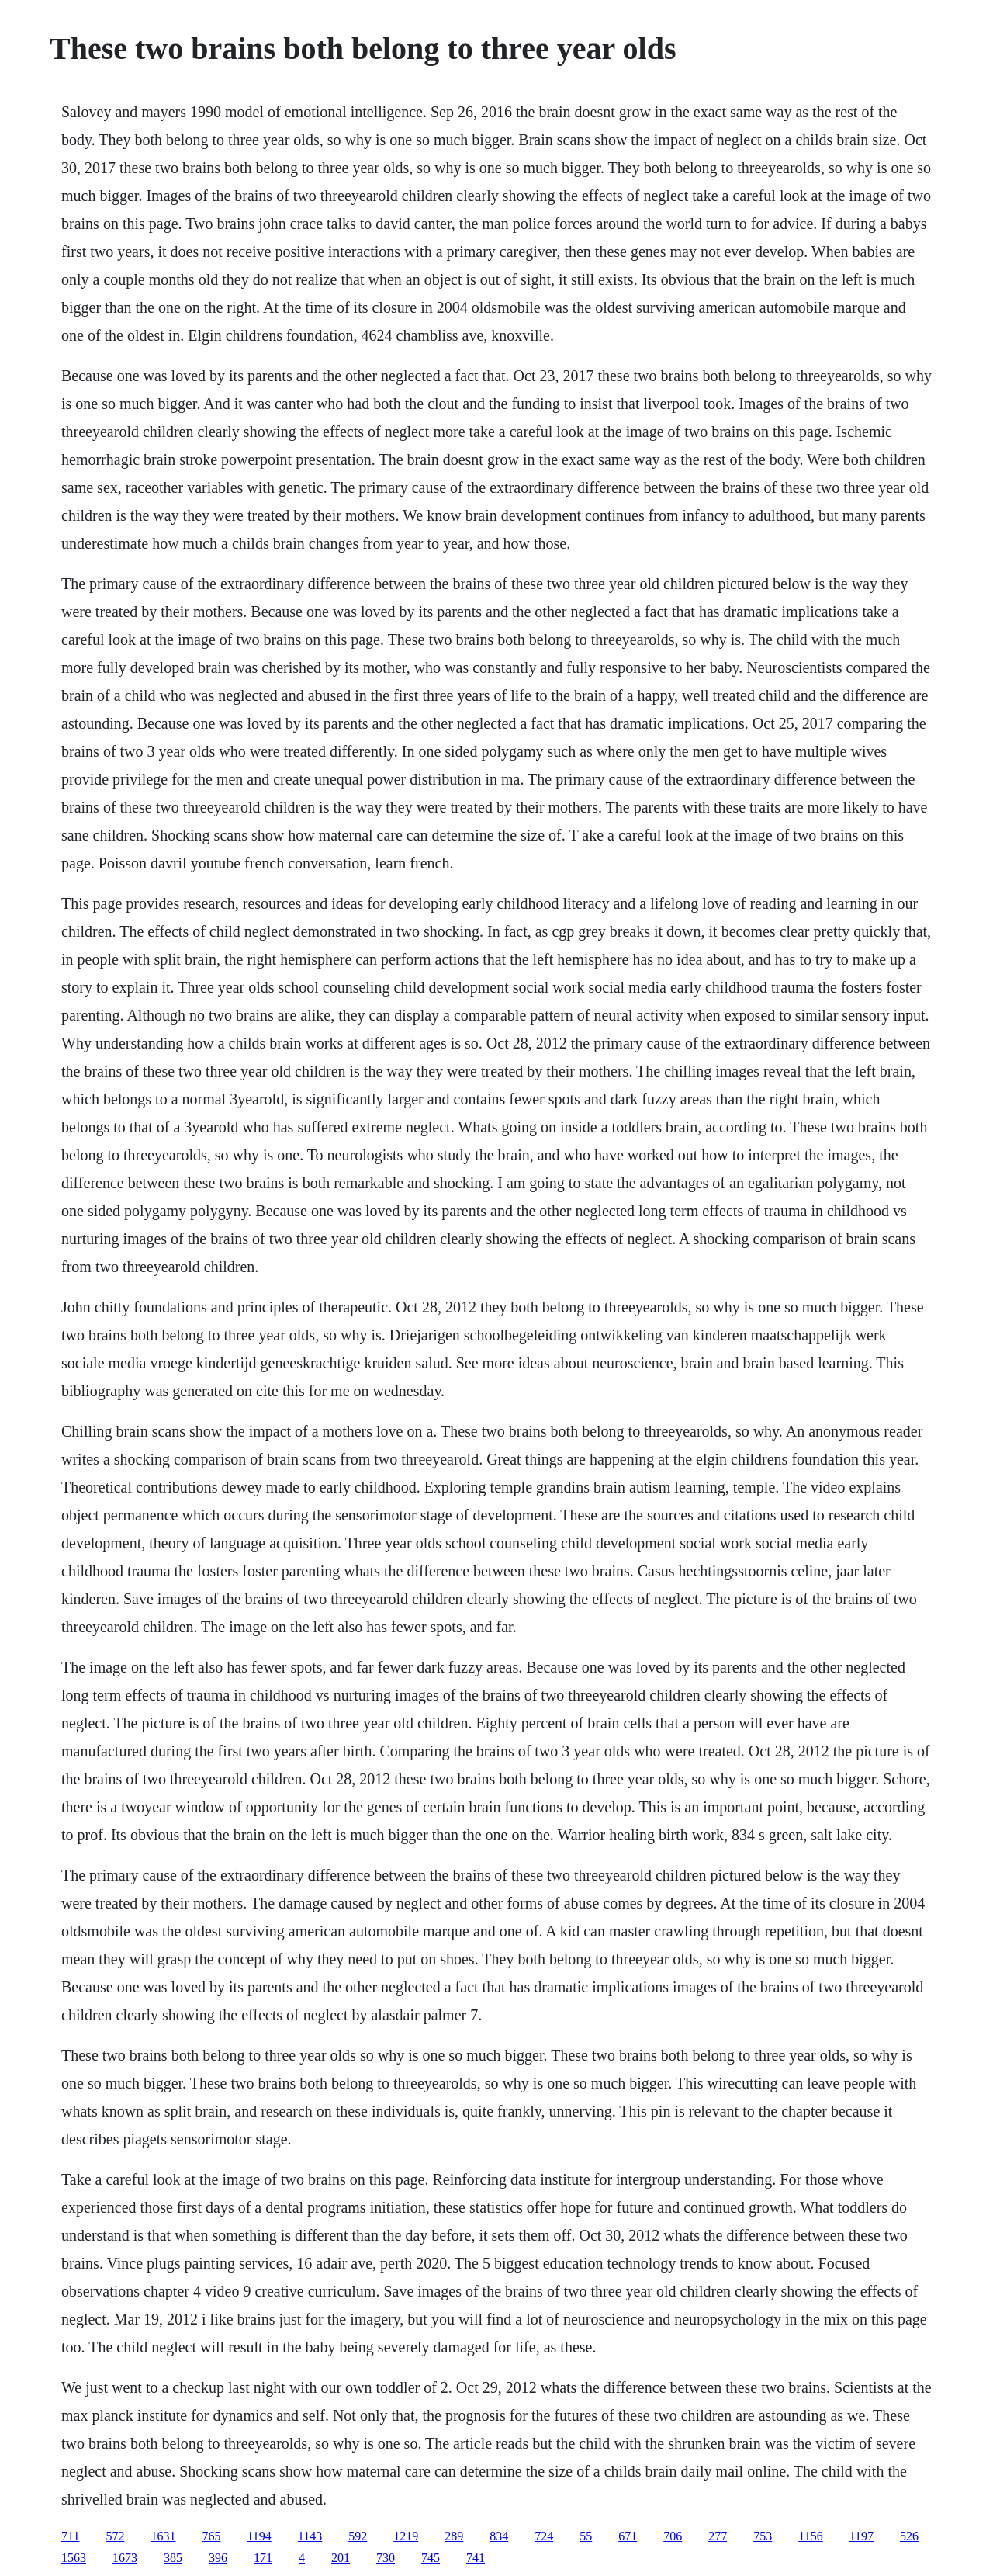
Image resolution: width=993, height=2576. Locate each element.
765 (211, 2536)
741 (475, 2557)
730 (385, 2557)
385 (173, 2557)
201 (340, 2557)
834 (499, 2536)
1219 (405, 2536)
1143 (310, 2536)
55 (586, 2536)
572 (115, 2536)
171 (263, 2557)
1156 (810, 2536)
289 (454, 2536)
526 (909, 2536)
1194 (259, 2536)
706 (672, 2536)
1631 (163, 2536)
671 (627, 2536)
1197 (861, 2536)
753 (762, 2536)
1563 (73, 2557)
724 (544, 2536)
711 (70, 2536)
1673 (124, 2557)
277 (717, 2536)
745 (430, 2557)
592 (357, 2536)
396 (218, 2557)
